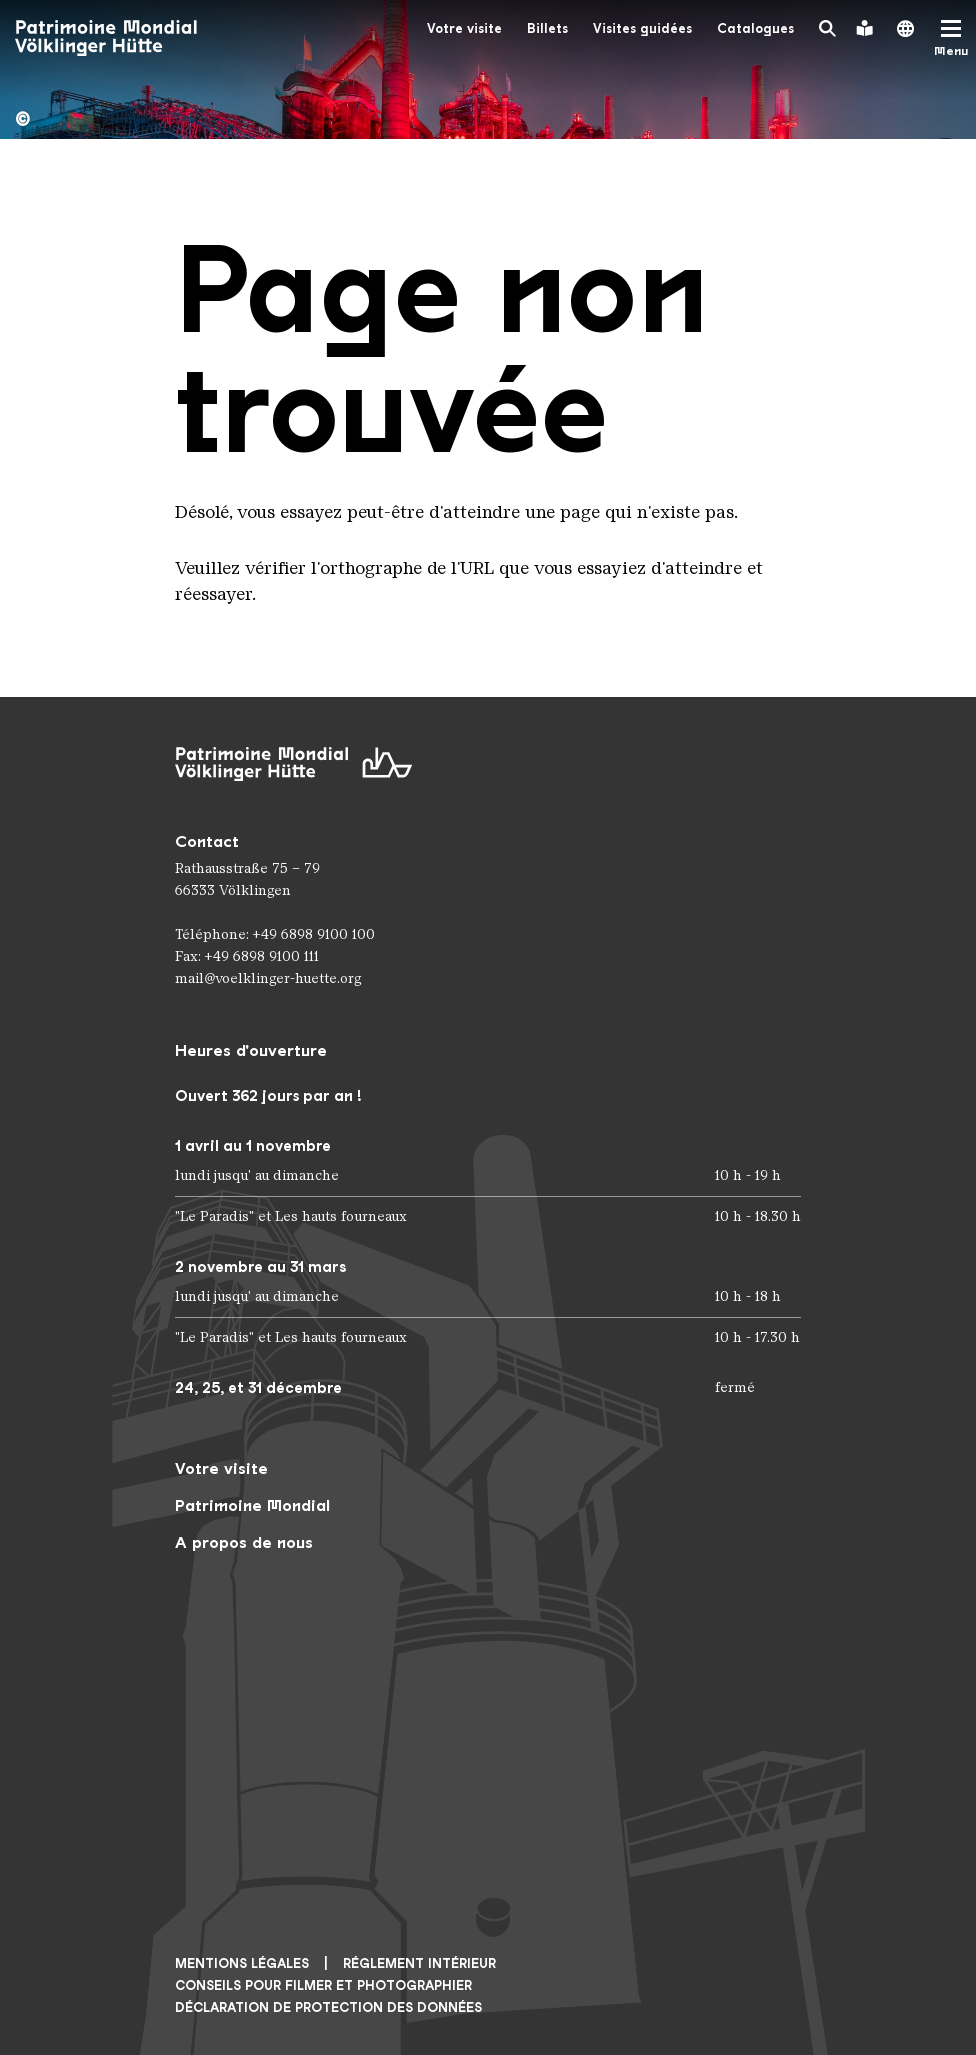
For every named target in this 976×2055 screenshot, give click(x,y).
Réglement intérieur (419, 1963)
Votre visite (464, 28)
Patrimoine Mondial (252, 1505)
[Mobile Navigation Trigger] (951, 38)
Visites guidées (642, 28)
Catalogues (755, 28)
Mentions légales (242, 1963)
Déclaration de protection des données (328, 2007)
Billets (547, 28)
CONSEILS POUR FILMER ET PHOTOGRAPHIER (323, 1985)
